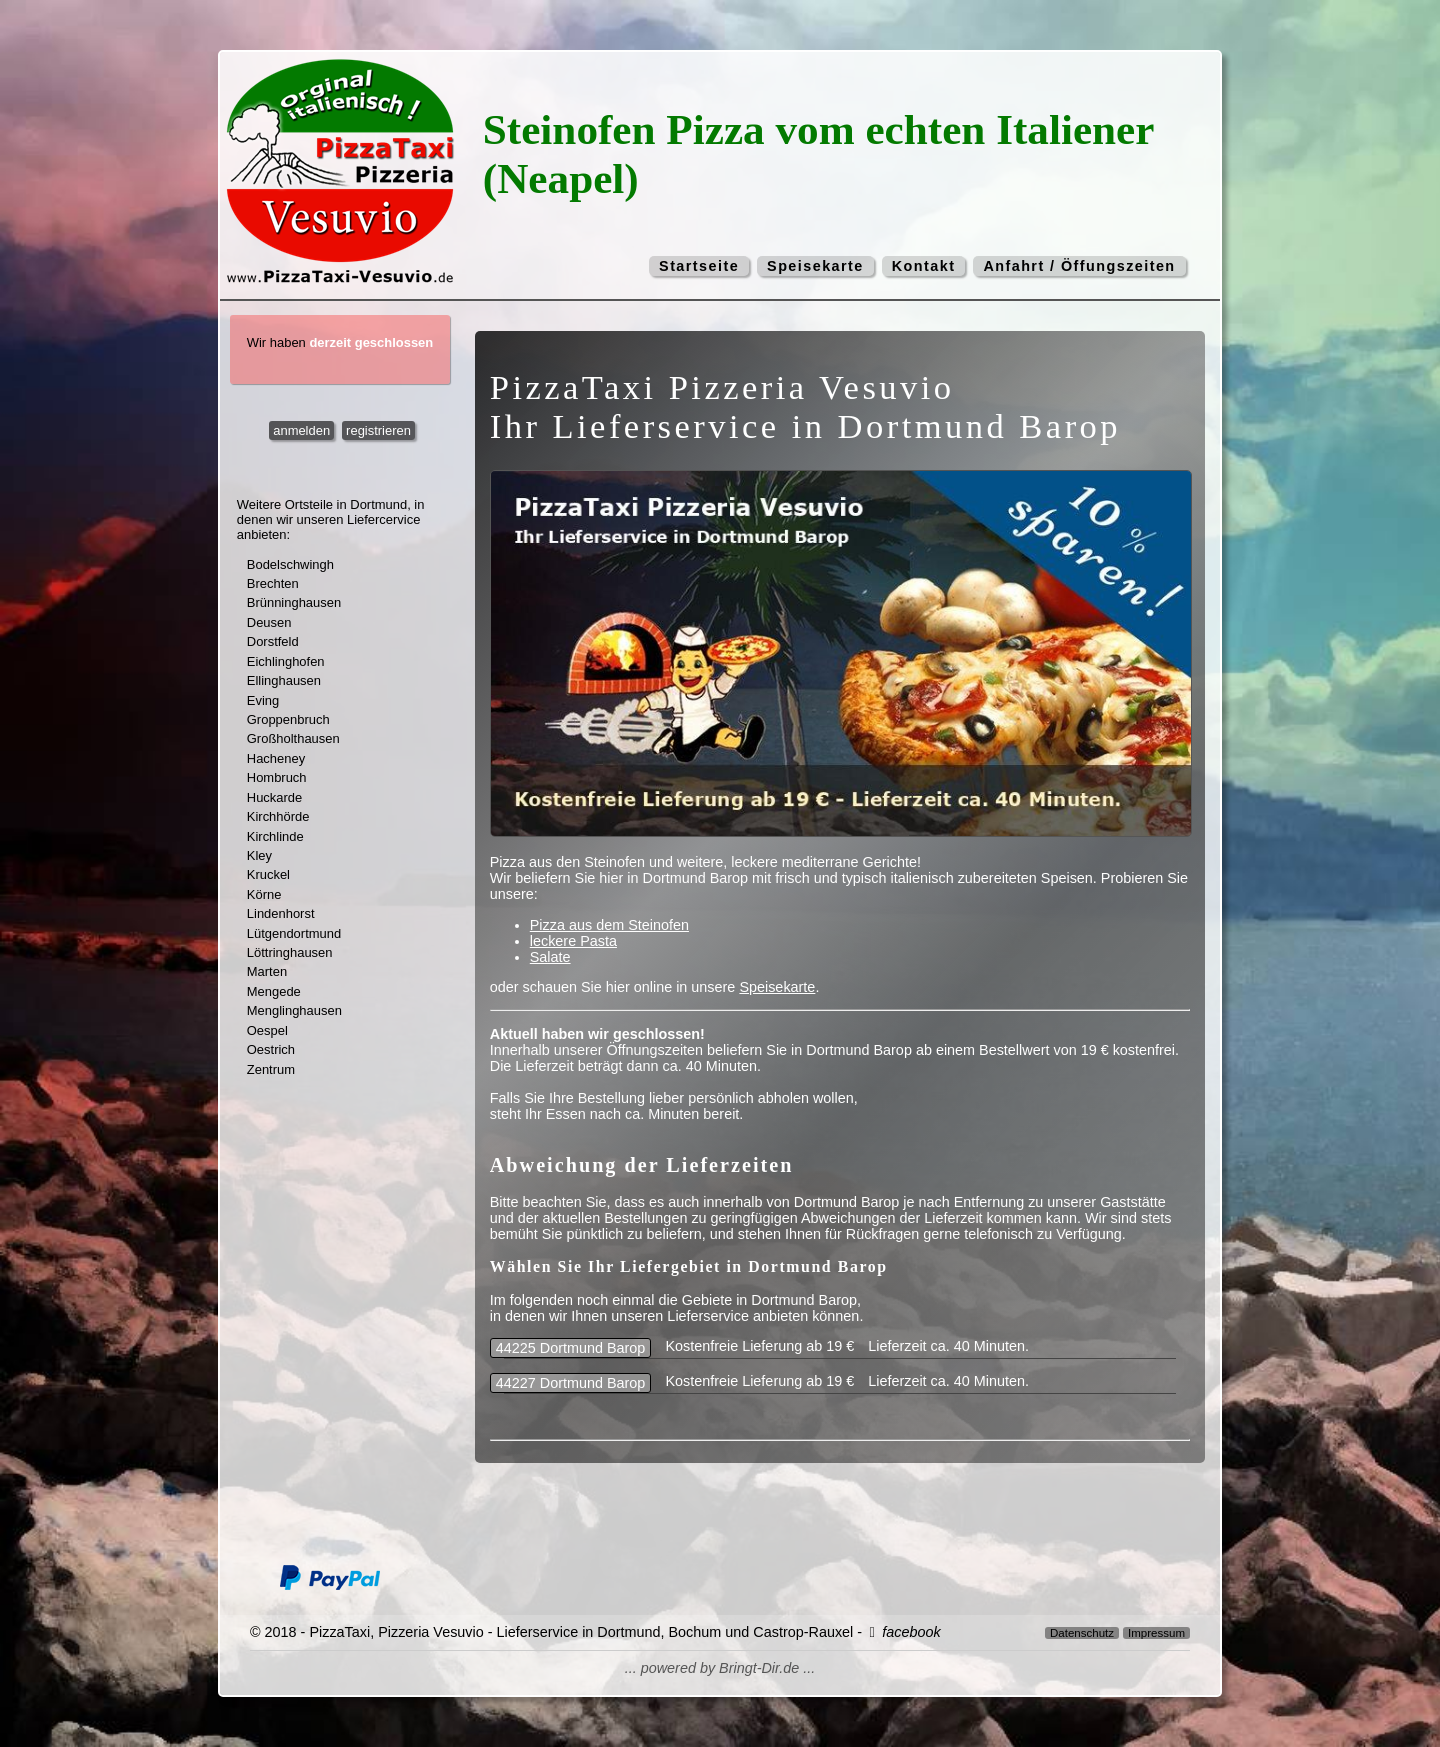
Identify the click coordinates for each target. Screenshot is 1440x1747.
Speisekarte (815, 266)
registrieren (378, 430)
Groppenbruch (288, 719)
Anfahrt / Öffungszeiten (1079, 266)
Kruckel (268, 874)
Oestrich (271, 1049)
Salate (550, 957)
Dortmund (378, 504)
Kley (259, 855)
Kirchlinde (275, 836)
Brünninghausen (294, 602)
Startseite (699, 266)
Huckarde (274, 797)
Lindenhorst (281, 913)
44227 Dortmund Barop (571, 1383)
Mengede (274, 991)
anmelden (301, 430)
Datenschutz (1082, 1633)
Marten (267, 971)
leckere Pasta (573, 941)
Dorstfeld (273, 641)
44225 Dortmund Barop (571, 1348)
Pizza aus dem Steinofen (609, 925)
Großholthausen (293, 738)
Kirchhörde (278, 816)
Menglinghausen (294, 1010)
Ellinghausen (284, 680)
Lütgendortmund (294, 933)
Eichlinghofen (286, 661)
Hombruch (277, 777)
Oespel (267, 1030)
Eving (263, 700)
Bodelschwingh (290, 564)
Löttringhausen (290, 952)
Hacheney (276, 758)
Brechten (273, 583)
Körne (264, 894)
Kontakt (924, 266)
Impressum (1156, 1633)
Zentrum (271, 1069)
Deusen (269, 622)
